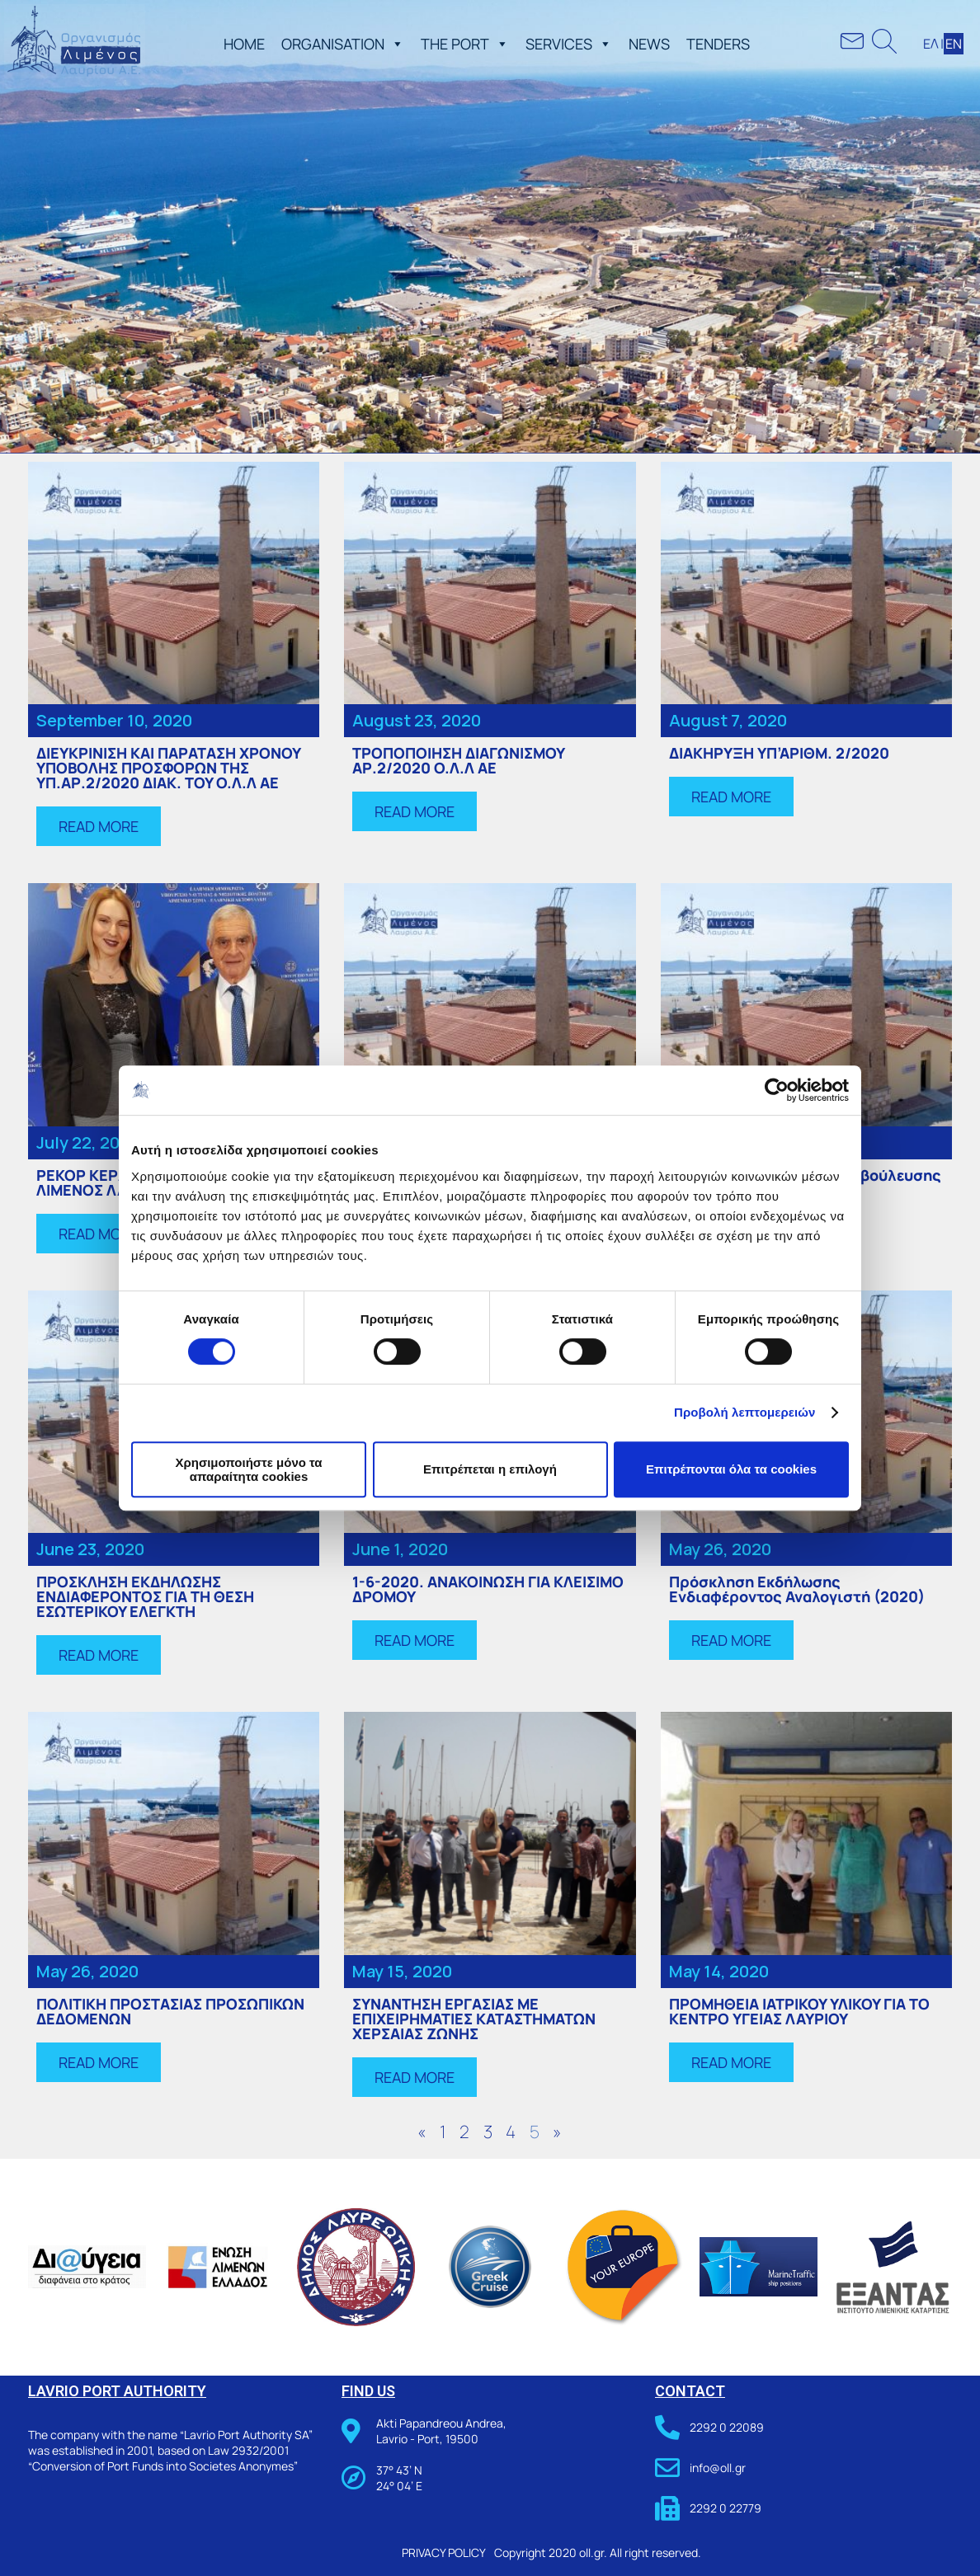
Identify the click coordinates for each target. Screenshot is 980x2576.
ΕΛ (931, 44)
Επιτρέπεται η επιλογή (490, 1469)
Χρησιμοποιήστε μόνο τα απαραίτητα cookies (248, 1469)
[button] (394, 44)
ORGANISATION (342, 44)
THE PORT (465, 44)
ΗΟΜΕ (244, 44)
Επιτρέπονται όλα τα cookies (731, 1469)
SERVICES (568, 44)
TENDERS (718, 44)
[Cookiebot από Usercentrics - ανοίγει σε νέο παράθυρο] (776, 1090)
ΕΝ (953, 44)
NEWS (649, 44)
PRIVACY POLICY (444, 2552)
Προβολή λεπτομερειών (745, 1412)
